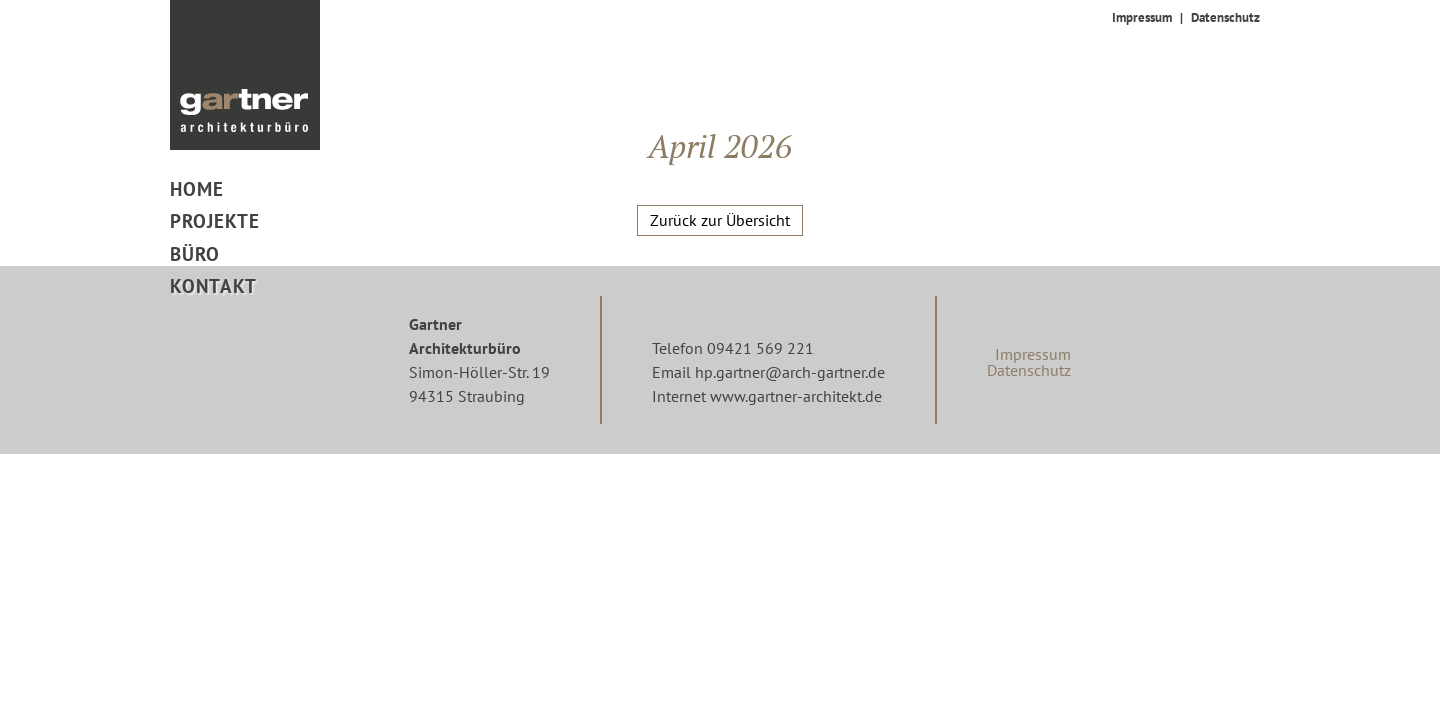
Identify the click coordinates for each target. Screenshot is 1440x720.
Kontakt (213, 286)
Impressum (1142, 17)
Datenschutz (1225, 17)
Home (197, 189)
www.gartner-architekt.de (796, 396)
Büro (195, 254)
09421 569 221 (760, 348)
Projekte (215, 221)
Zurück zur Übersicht (720, 220)
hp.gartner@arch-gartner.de (790, 372)
